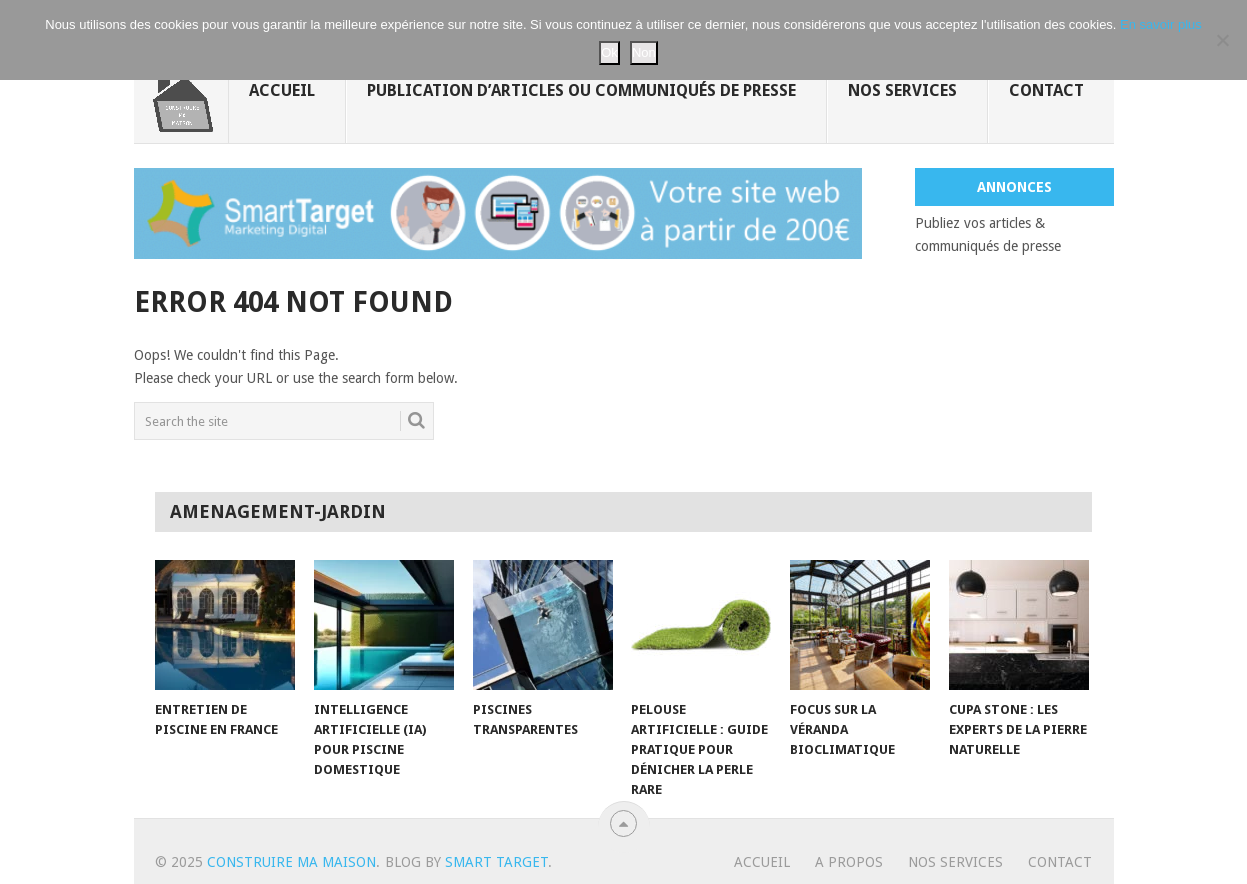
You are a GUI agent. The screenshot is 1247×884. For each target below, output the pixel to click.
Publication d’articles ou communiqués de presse (581, 90)
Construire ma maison (291, 862)
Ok (609, 52)
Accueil (282, 90)
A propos (849, 862)
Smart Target (496, 862)
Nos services (902, 90)
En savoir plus (1161, 24)
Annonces (1014, 187)
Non (644, 52)
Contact (1046, 90)
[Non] (1222, 40)
